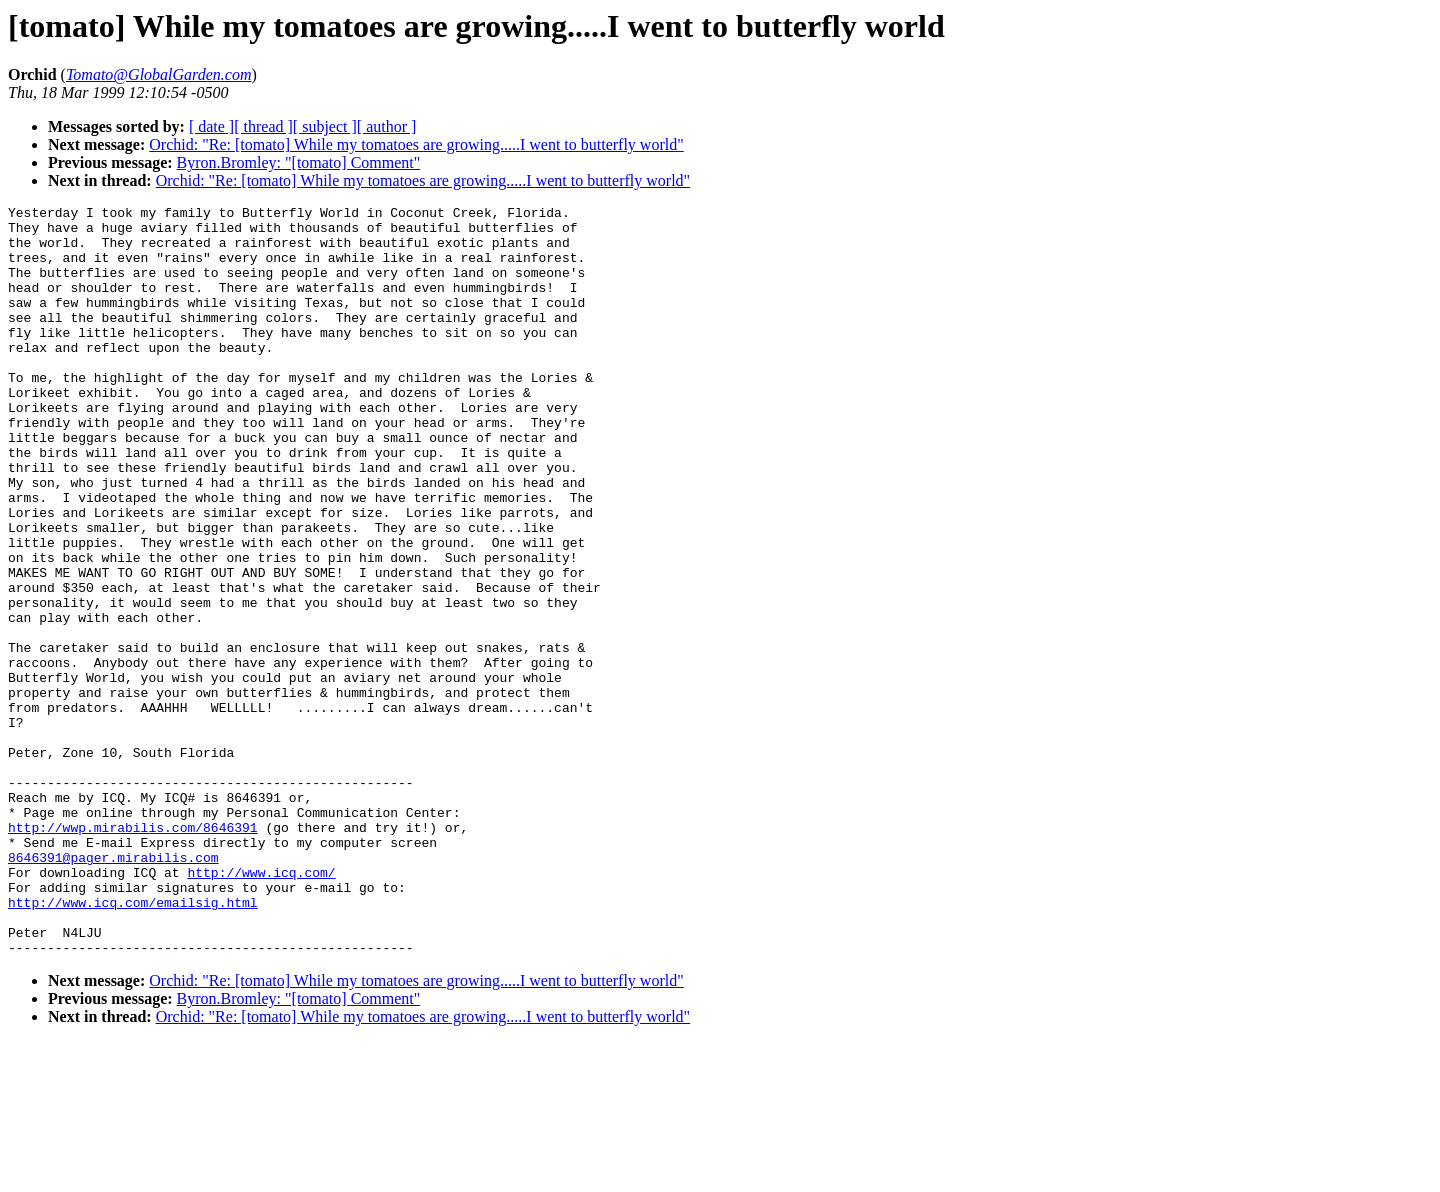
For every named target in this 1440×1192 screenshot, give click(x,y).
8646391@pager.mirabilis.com (113, 989)
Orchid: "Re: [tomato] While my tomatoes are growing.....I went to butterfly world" (416, 144)
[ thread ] (263, 126)
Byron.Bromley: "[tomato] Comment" (299, 162)
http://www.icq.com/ (261, 1007)
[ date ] (211, 126)
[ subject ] (325, 126)
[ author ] (387, 126)
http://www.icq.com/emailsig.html (133, 1043)
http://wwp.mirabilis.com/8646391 (133, 953)
